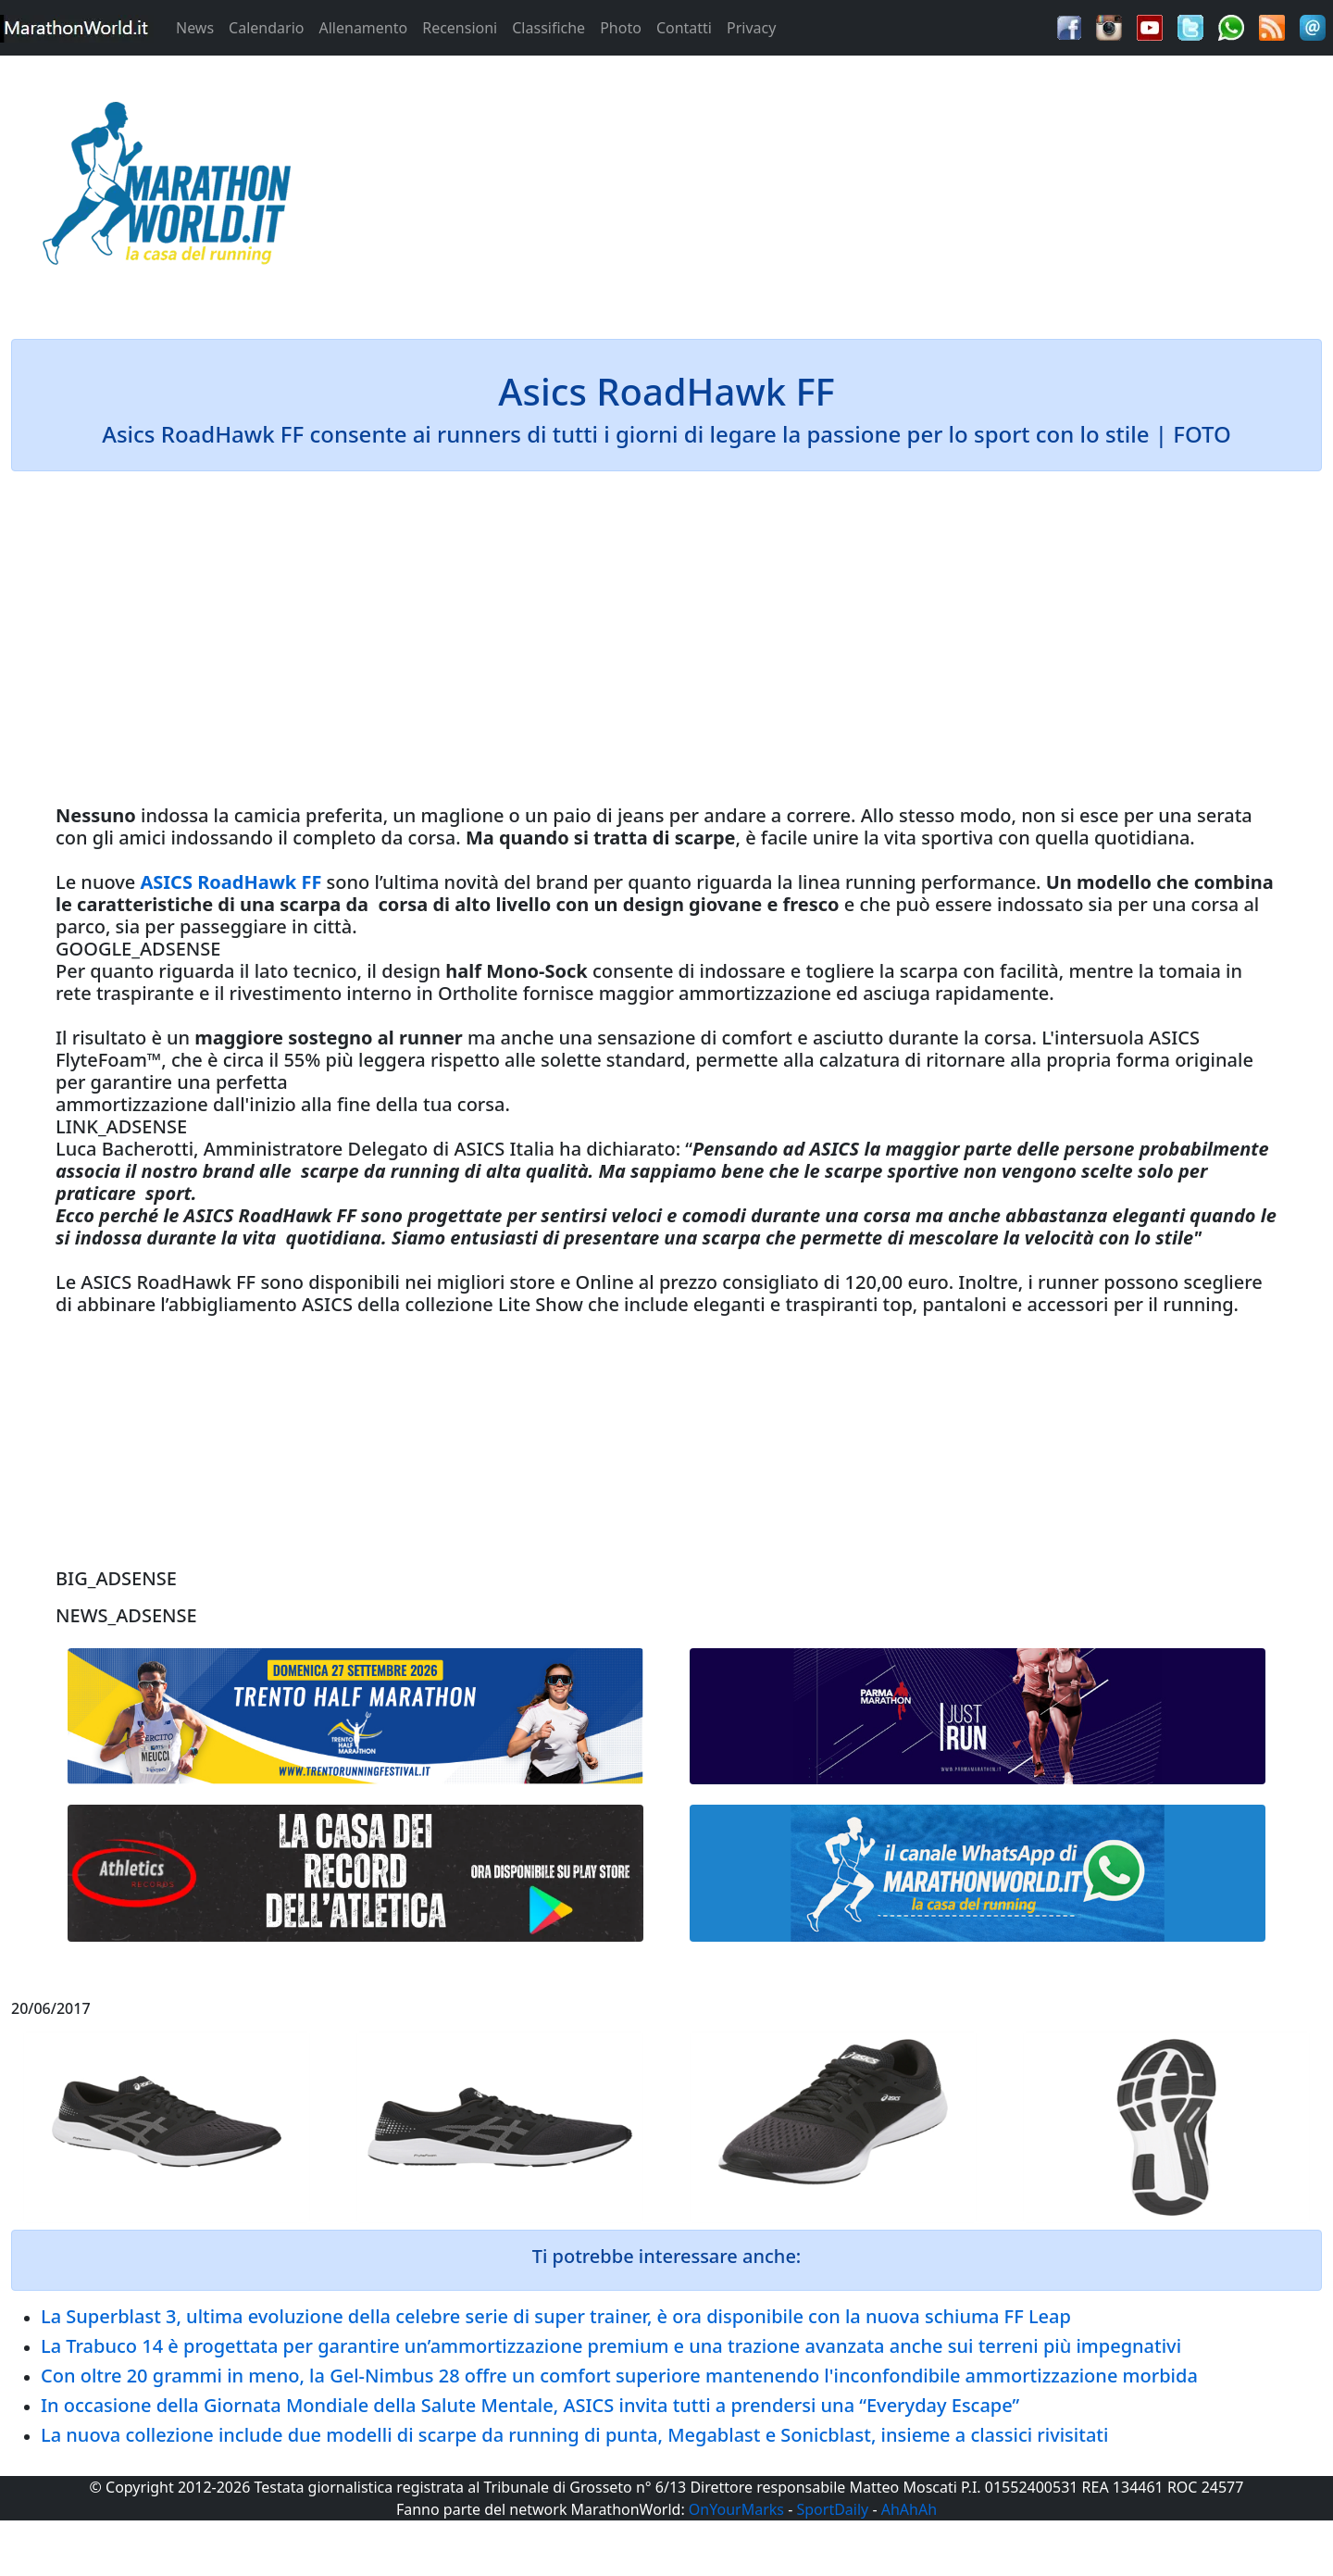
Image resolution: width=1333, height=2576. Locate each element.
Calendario (266, 28)
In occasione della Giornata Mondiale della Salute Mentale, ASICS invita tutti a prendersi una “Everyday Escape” (530, 2405)
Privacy (751, 28)
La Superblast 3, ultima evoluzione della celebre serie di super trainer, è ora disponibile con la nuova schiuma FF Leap (556, 2316)
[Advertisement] (833, 189)
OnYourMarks (736, 2509)
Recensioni (459, 28)
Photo (621, 28)
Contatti (684, 28)
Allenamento (362, 28)
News (195, 28)
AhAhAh (909, 2509)
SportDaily (832, 2509)
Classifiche (548, 28)
